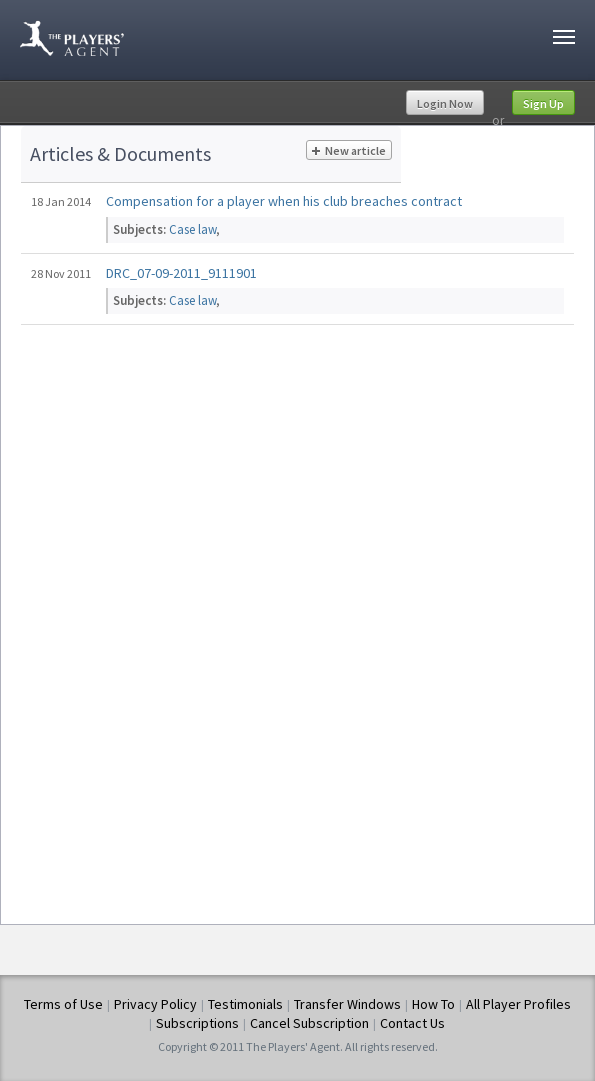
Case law (192, 229)
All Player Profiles (518, 1004)
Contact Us (412, 1023)
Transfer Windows (347, 1004)
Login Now (445, 103)
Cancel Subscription (309, 1023)
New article (349, 151)
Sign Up (543, 103)
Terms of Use (63, 1004)
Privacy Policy (155, 1004)
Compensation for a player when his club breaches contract (284, 201)
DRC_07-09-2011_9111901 (181, 273)
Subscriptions (197, 1023)
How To (433, 1004)
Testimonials (245, 1004)
